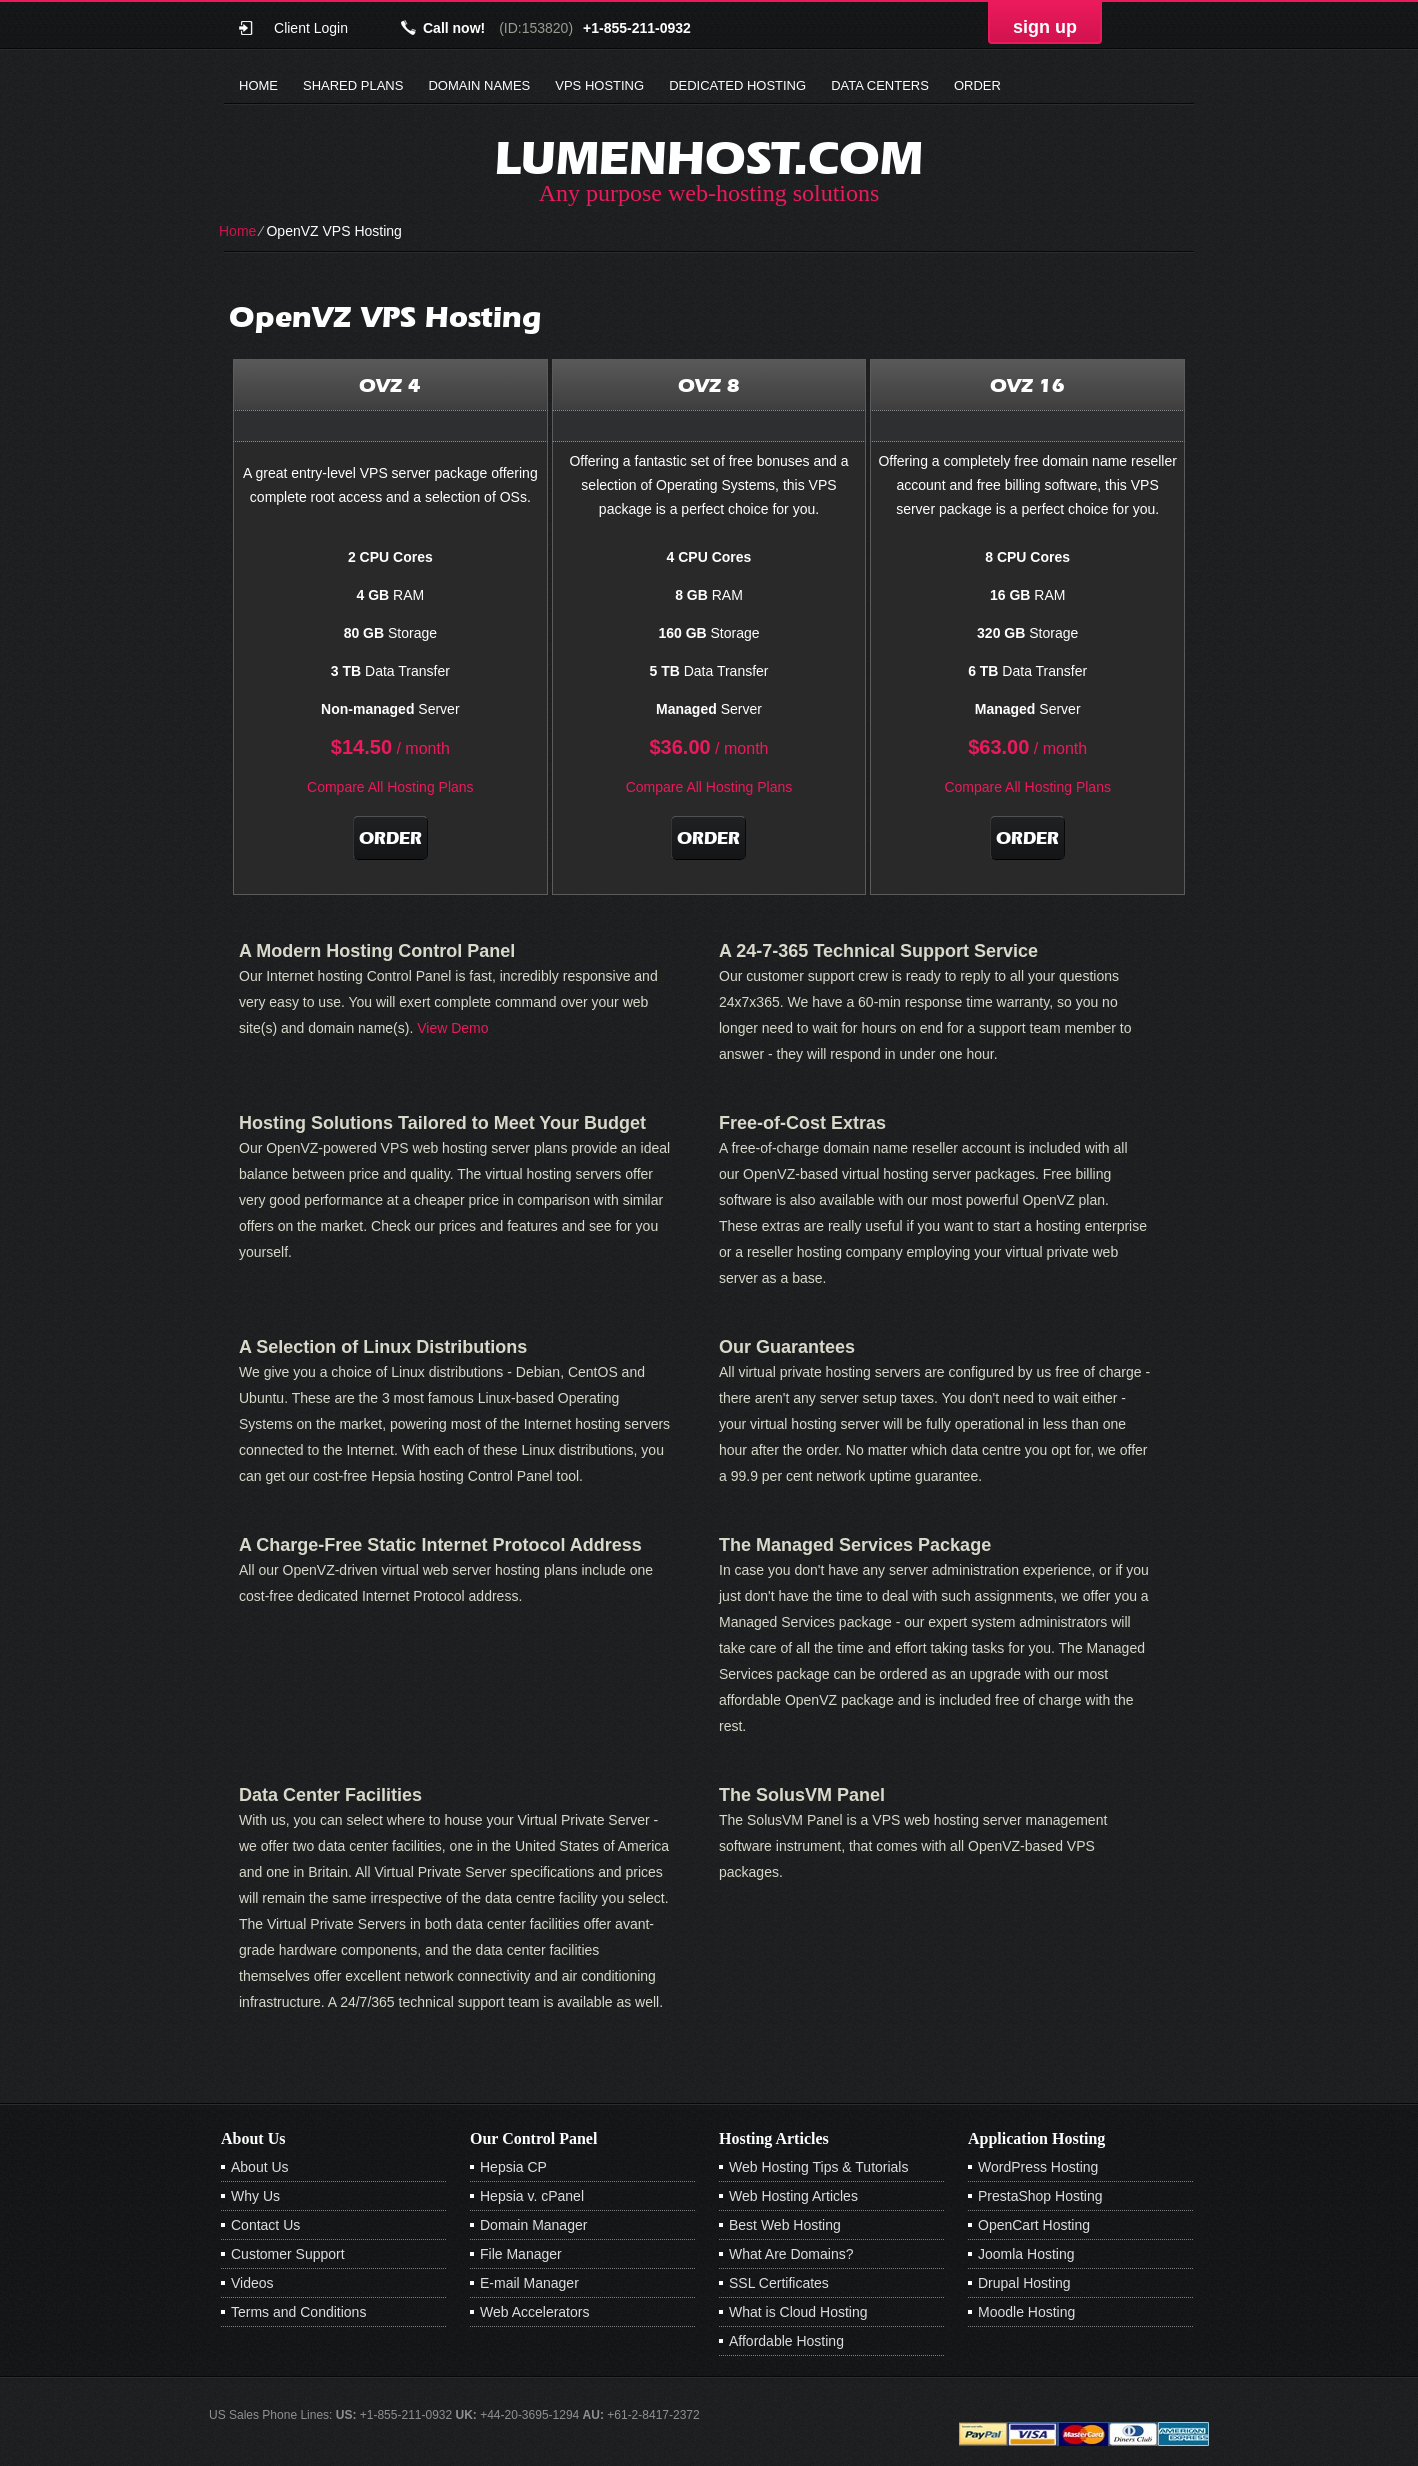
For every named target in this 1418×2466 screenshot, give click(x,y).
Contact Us (265, 2225)
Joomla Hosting (1026, 2254)
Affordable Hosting (786, 2341)
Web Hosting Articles (793, 2196)
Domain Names (479, 85)
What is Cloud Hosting (798, 2312)
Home (258, 85)
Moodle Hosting (1026, 2312)
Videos (252, 2283)
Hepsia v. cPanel (532, 2196)
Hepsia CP (513, 2167)
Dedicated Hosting (737, 85)
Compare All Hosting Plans (390, 787)
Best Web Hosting (785, 2225)
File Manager (521, 2254)
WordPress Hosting (1038, 2167)
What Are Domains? (791, 2254)
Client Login (311, 27)
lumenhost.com (709, 157)
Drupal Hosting (1024, 2283)
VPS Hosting (599, 85)
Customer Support (288, 2254)
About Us (260, 2167)
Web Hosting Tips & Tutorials (818, 2167)
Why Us (255, 2196)
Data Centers (880, 85)
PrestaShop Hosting (1040, 2196)
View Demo (452, 1028)
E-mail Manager (529, 2283)
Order (977, 85)
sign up (1045, 27)
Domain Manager (533, 2225)
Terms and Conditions (298, 2312)
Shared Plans (353, 85)
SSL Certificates (779, 2283)
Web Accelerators (534, 2312)
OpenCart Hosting (1034, 2225)
